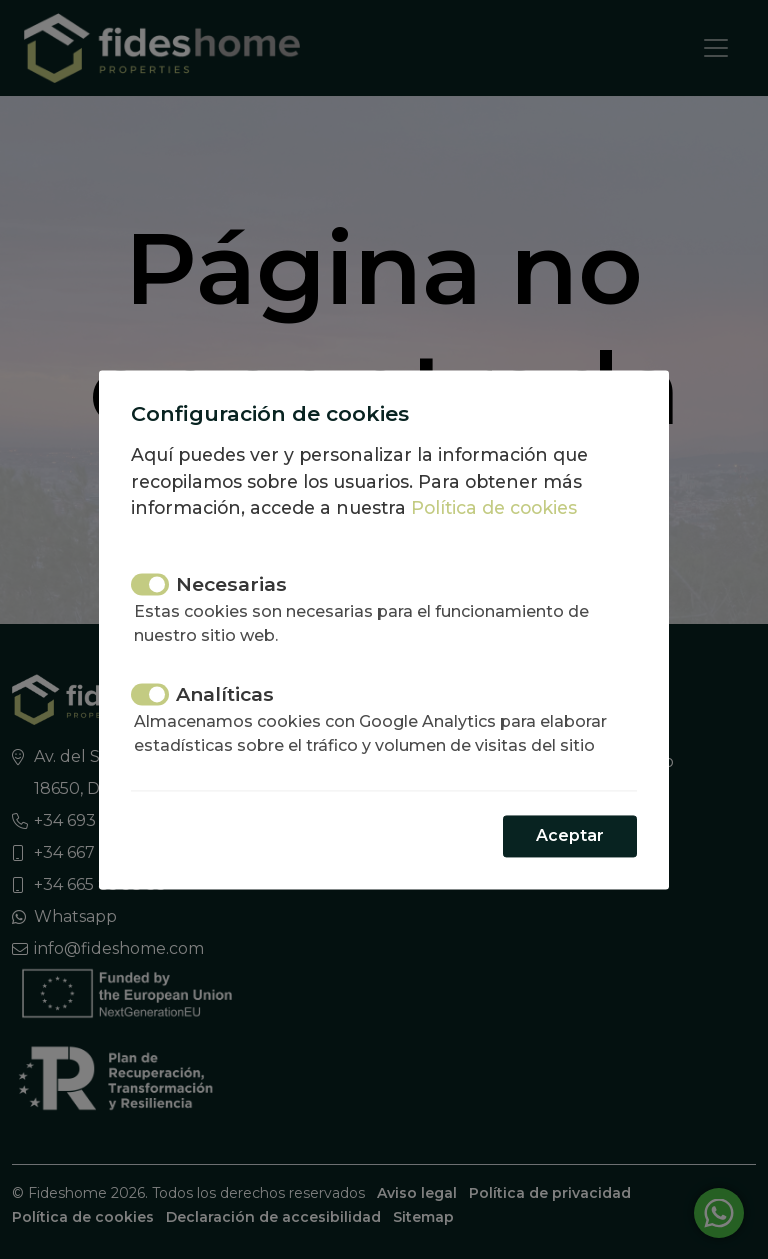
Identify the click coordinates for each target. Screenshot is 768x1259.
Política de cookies (494, 508)
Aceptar (570, 835)
